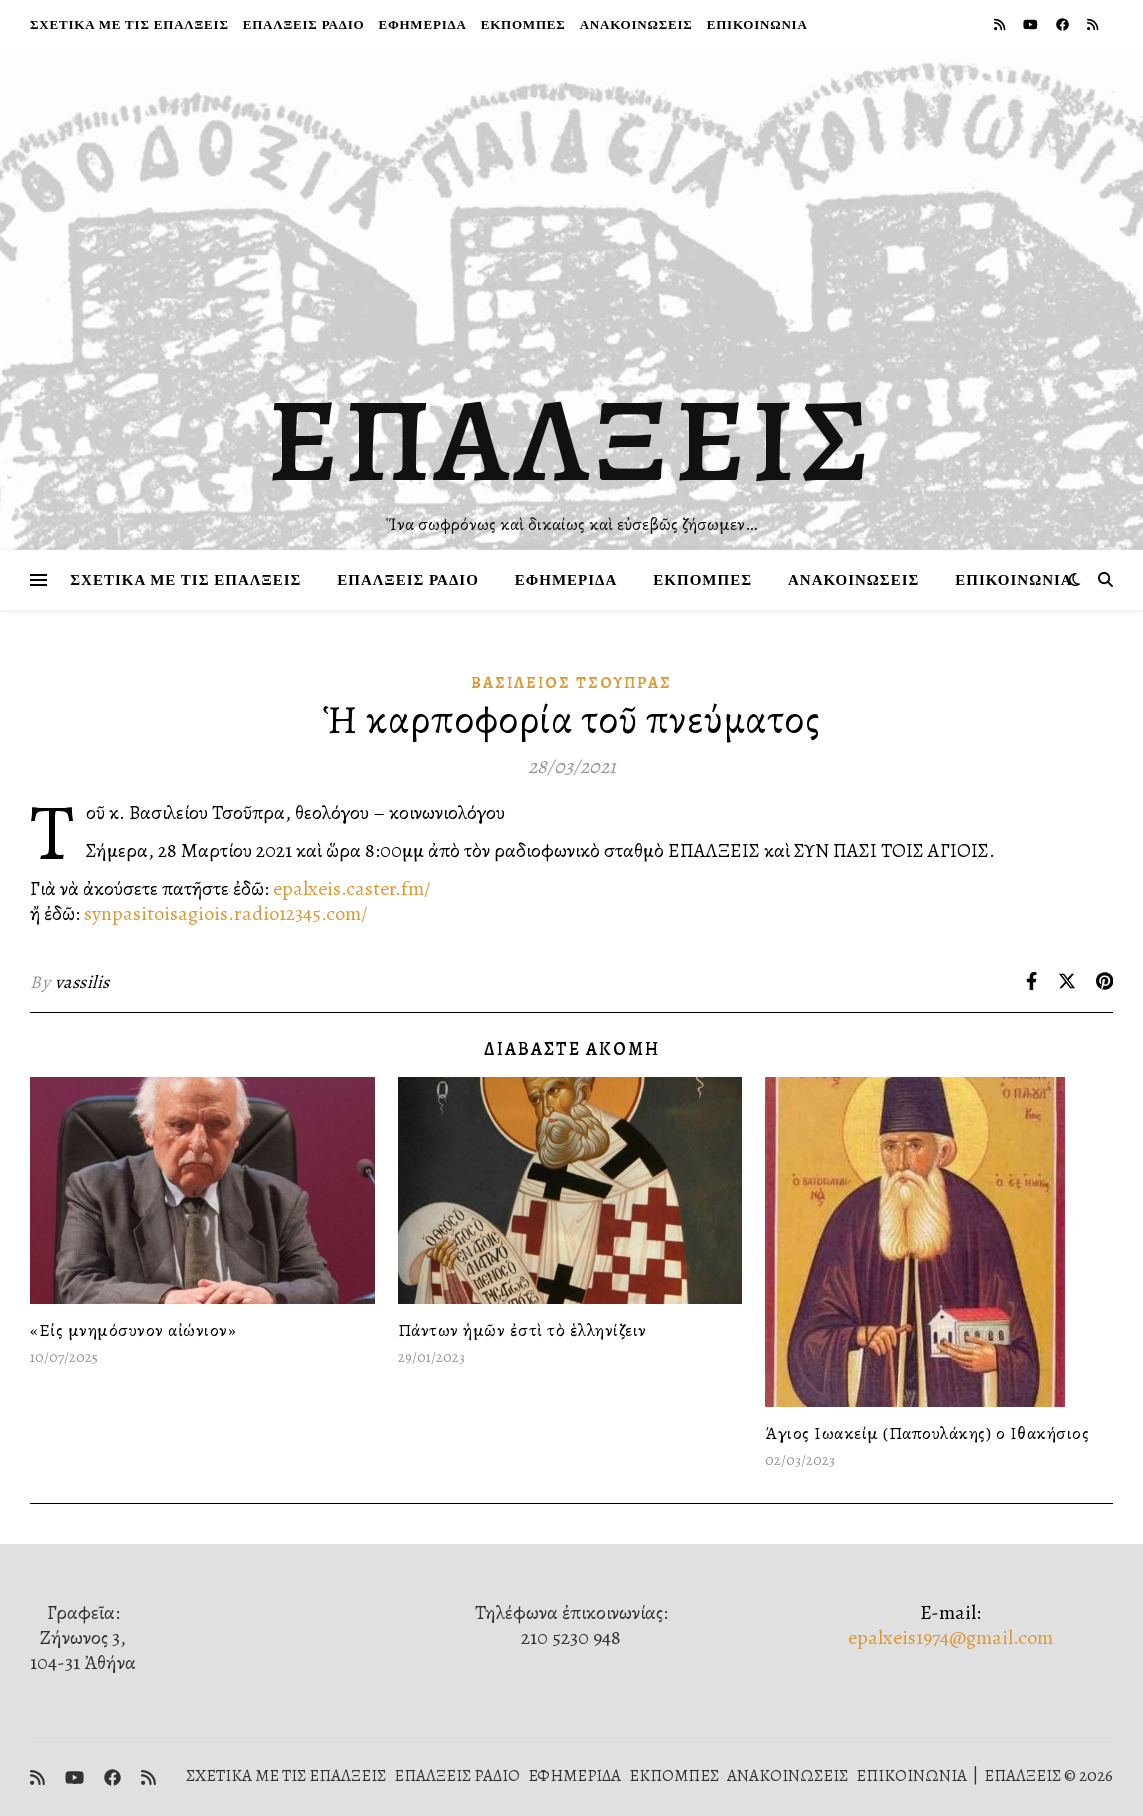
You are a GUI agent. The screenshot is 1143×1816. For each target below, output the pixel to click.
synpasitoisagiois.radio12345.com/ (226, 913)
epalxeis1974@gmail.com (950, 1637)
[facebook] (1064, 24)
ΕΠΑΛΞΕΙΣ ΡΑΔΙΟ (304, 24)
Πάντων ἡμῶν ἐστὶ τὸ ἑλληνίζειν (522, 1330)
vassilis (82, 982)
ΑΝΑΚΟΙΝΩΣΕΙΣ (636, 24)
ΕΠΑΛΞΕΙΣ (571, 440)
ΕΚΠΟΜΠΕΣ (523, 24)
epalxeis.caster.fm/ (352, 888)
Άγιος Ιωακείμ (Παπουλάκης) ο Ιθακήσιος (927, 1433)
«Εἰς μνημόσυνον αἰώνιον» (133, 1330)
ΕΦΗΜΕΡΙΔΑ (422, 24)
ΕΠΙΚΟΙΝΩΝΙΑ (757, 24)
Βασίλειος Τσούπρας (571, 683)
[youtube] (1032, 24)
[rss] (1001, 24)
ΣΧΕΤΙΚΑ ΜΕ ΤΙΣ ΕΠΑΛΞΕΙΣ (129, 24)
